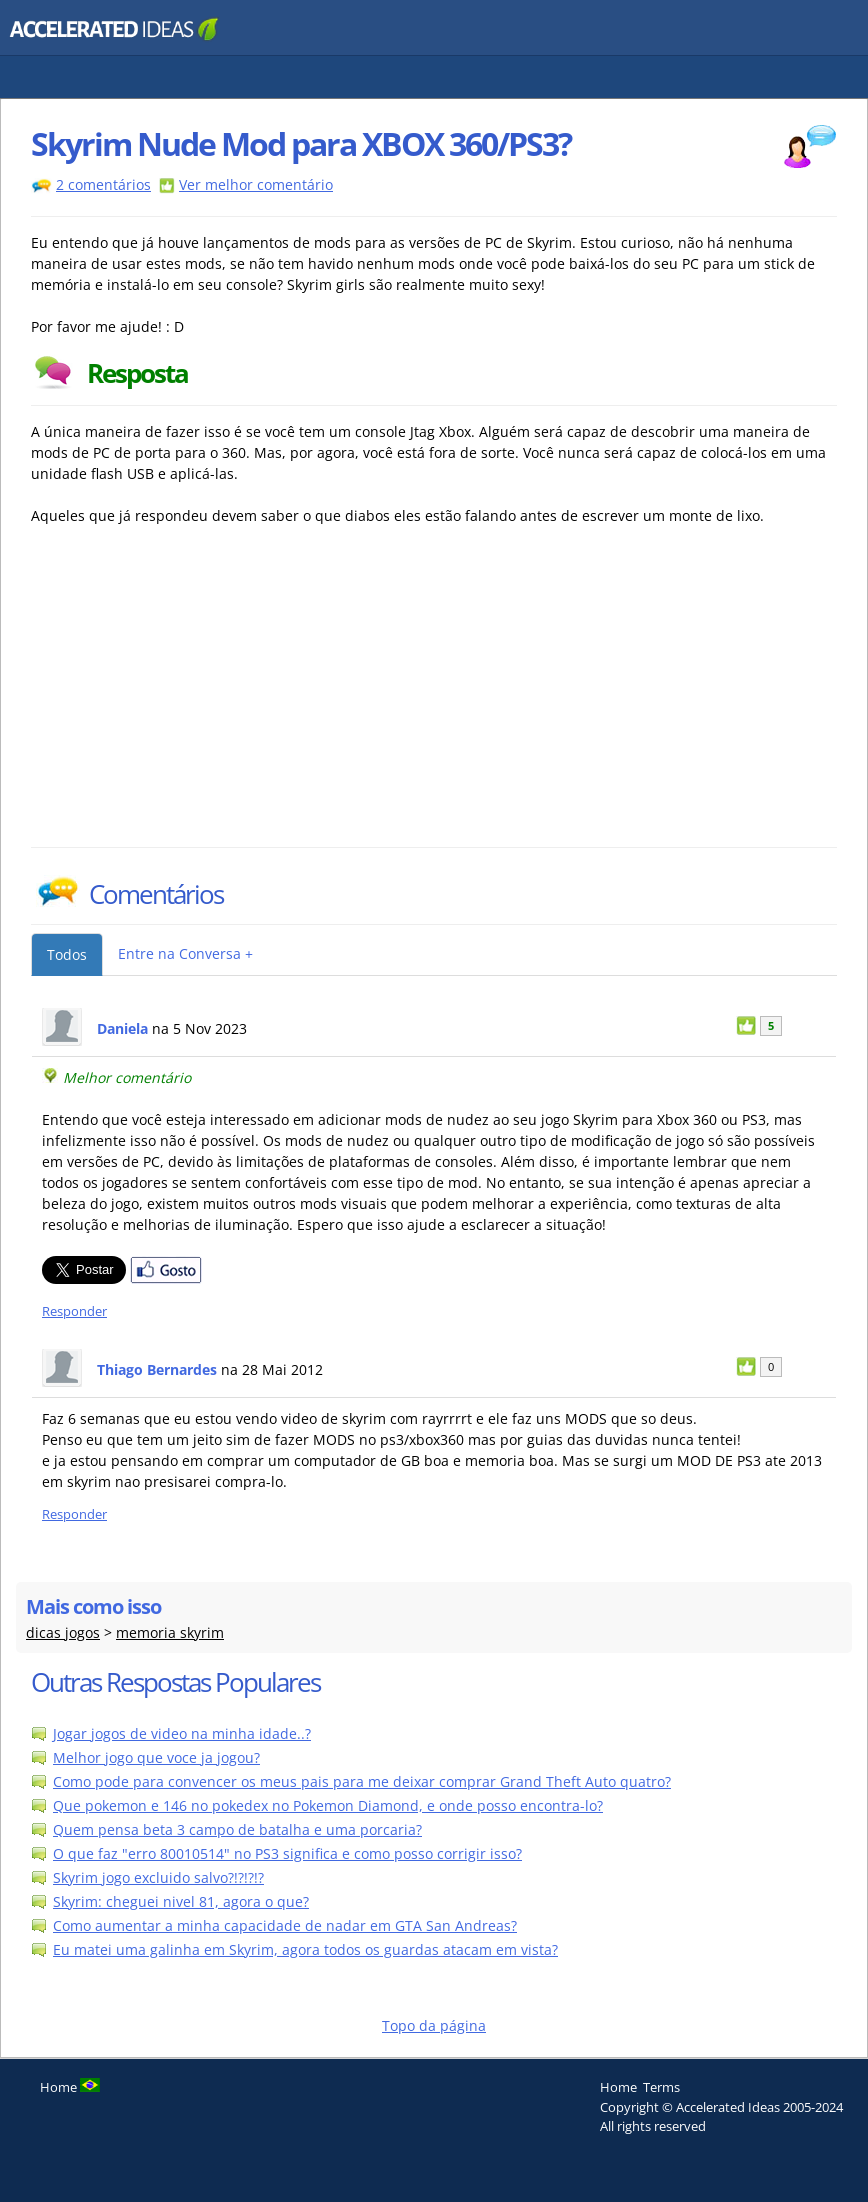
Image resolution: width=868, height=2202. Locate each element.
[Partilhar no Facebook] (166, 1278)
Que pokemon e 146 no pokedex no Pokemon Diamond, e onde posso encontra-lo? (328, 1805)
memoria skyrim (170, 1632)
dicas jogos (63, 1632)
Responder (74, 1311)
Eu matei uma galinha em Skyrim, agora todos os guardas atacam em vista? (305, 1949)
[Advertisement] (206, 697)
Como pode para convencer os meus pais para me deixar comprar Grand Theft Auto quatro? (362, 1781)
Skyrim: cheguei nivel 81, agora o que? (181, 1901)
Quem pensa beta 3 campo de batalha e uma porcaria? (237, 1829)
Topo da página (434, 2025)
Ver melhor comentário (256, 184)
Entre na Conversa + (185, 953)
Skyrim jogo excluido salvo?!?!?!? (158, 1877)
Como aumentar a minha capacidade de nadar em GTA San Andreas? (285, 1925)
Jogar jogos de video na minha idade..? (182, 1733)
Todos (67, 954)
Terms (661, 2087)
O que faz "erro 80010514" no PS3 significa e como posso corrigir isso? (287, 1853)
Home (618, 2087)
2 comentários (103, 184)
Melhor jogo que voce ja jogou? (156, 1757)
